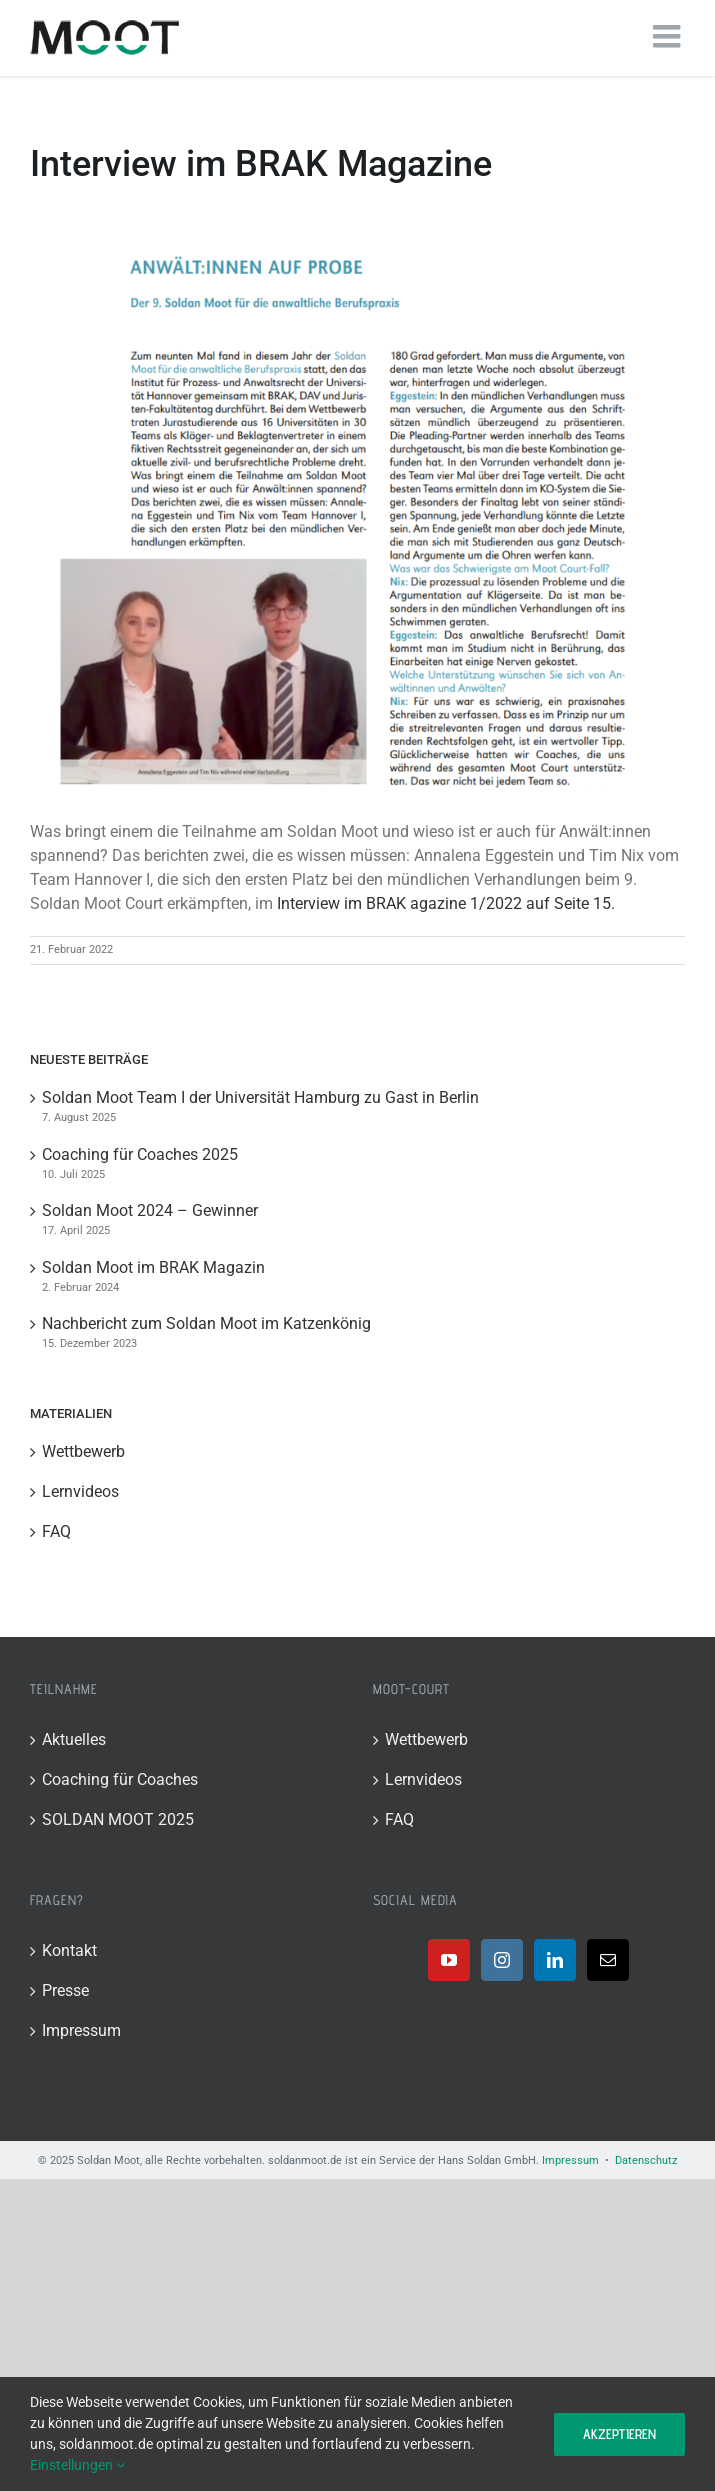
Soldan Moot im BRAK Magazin (153, 1267)
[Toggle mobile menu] (669, 36)
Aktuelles (74, 1739)
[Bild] (357, 503)
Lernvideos (80, 1491)
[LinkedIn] (555, 1960)
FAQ (56, 1531)
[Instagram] (502, 1960)
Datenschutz (646, 2160)
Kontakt (69, 1950)
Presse (65, 1990)
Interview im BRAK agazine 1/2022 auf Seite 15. (446, 903)
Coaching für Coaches (120, 1779)
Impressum (81, 2030)
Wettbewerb (83, 1451)
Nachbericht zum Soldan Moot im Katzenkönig (206, 1323)
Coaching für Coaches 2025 (140, 1154)
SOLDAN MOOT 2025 (118, 1819)
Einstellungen (77, 2465)
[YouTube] (449, 1960)
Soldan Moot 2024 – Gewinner (150, 1210)
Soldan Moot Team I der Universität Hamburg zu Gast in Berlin (260, 1097)
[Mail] (608, 1960)
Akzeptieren (619, 2434)
